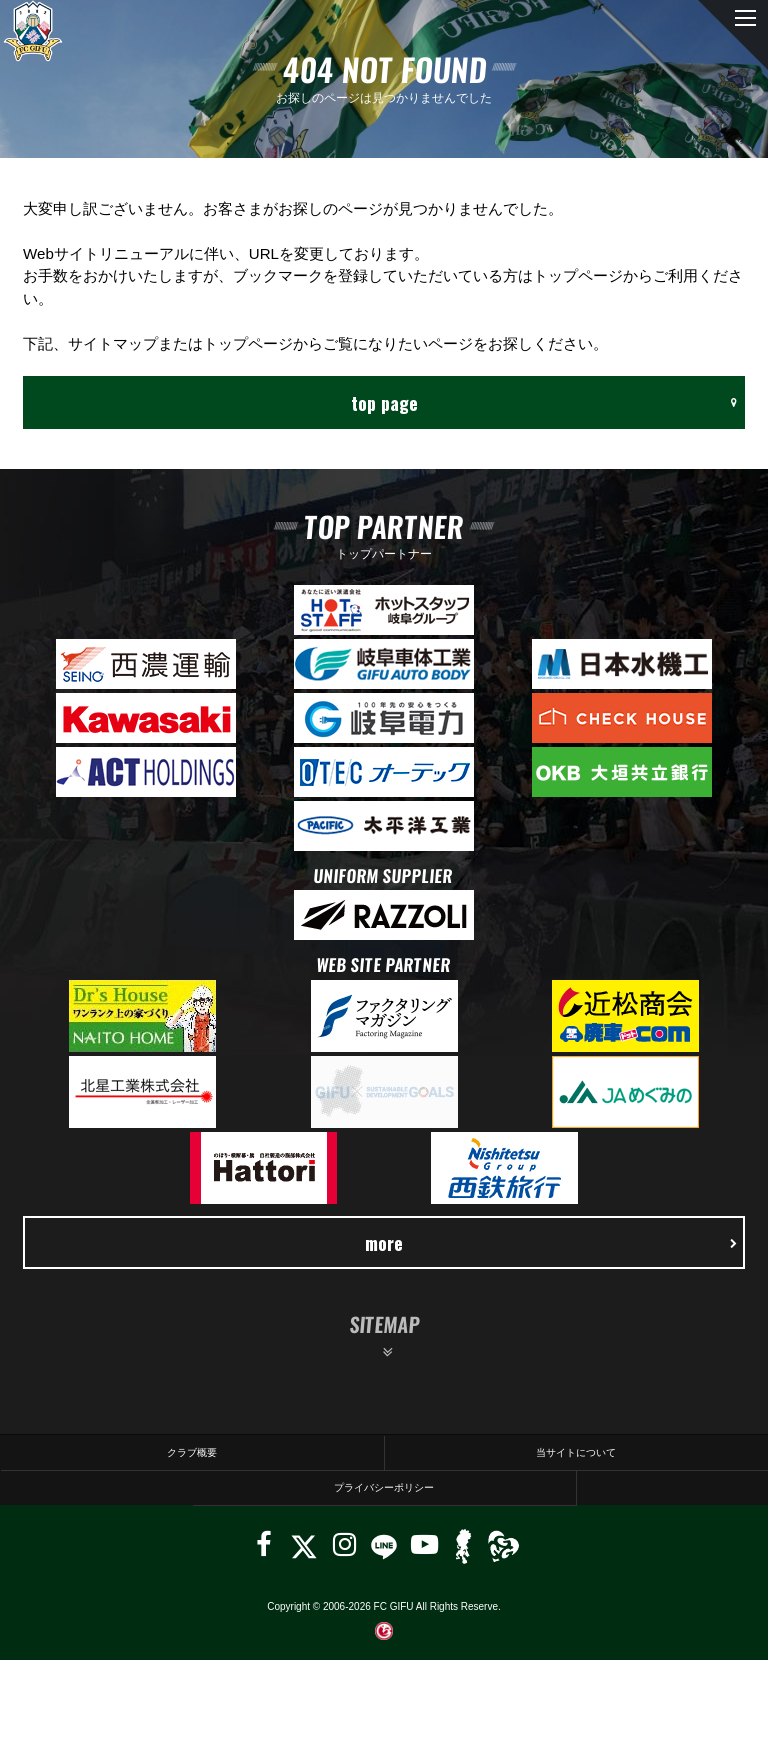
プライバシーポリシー (384, 1487)
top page (544, 402)
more (551, 1242)
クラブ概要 (192, 1452)
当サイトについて (576, 1452)
